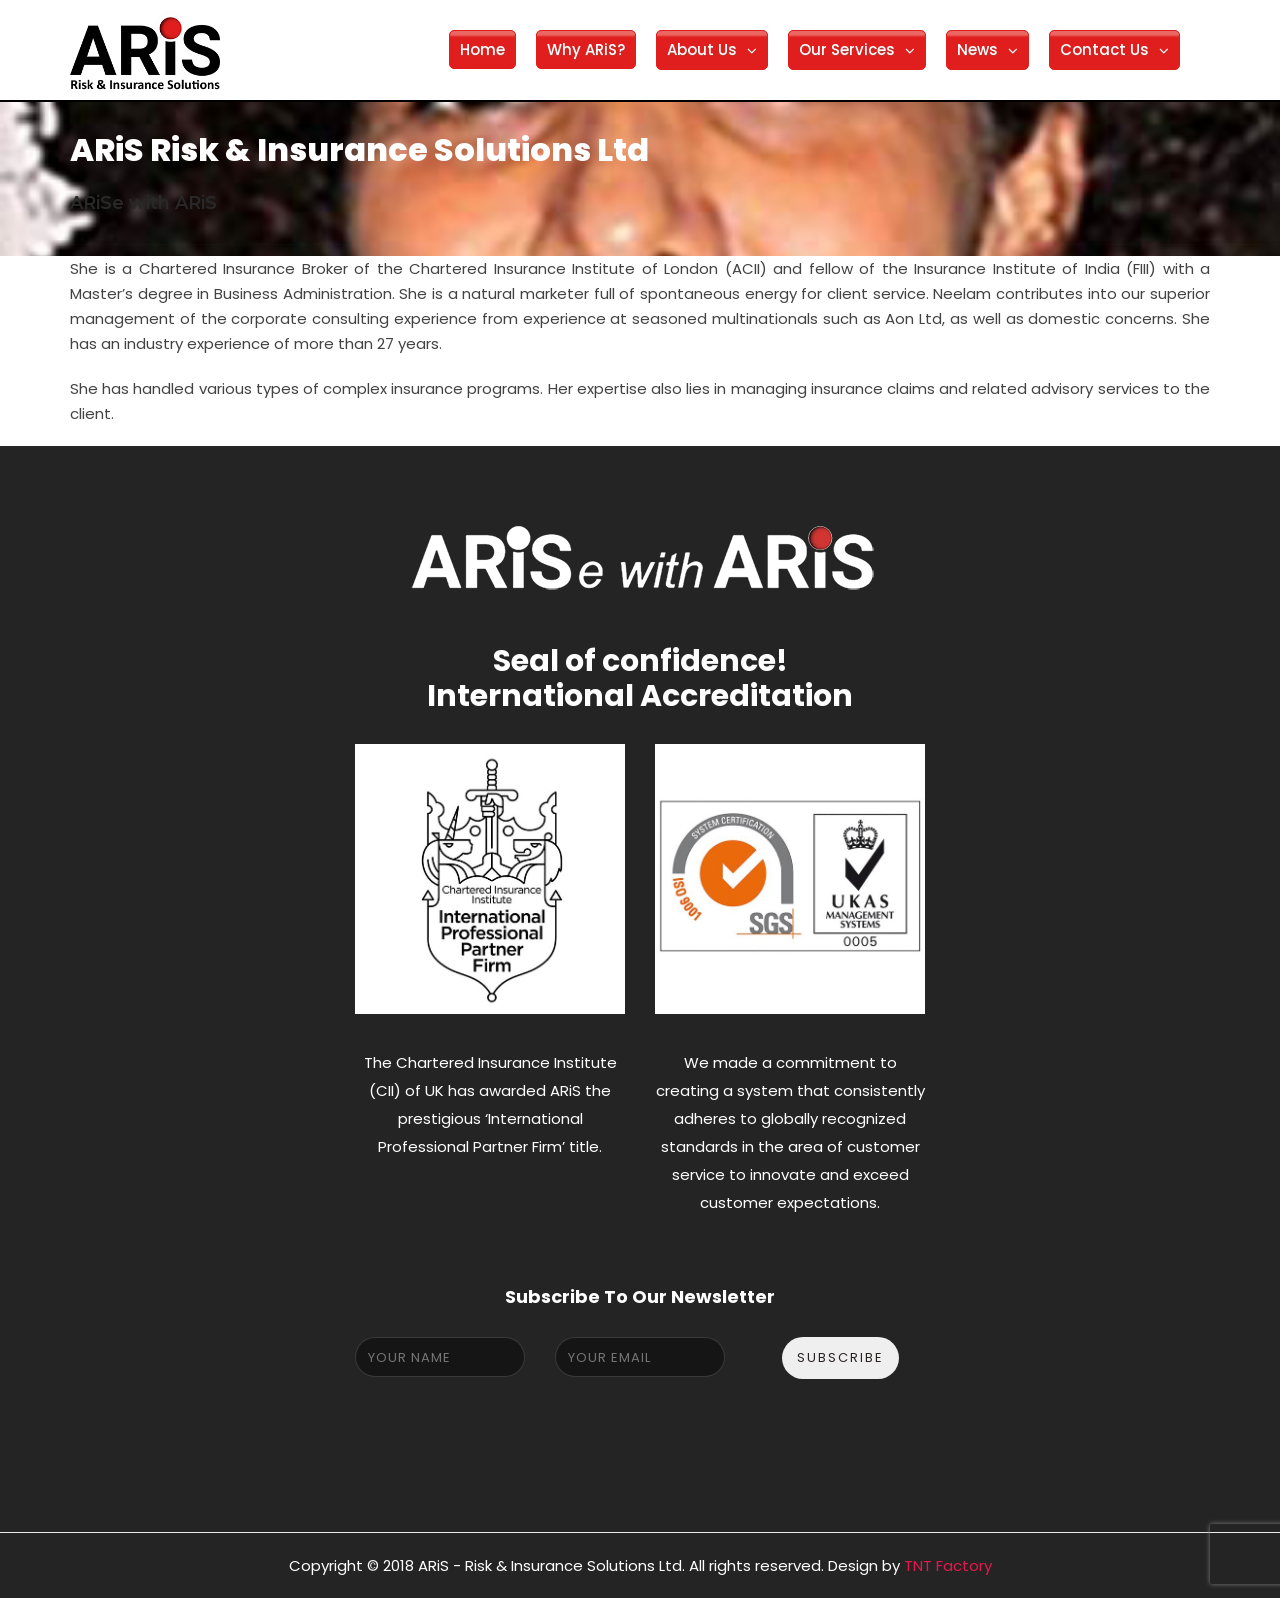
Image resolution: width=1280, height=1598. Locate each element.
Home (482, 49)
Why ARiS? (586, 49)
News (977, 49)
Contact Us (1104, 49)
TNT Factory (948, 1565)
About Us (702, 49)
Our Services (847, 49)
